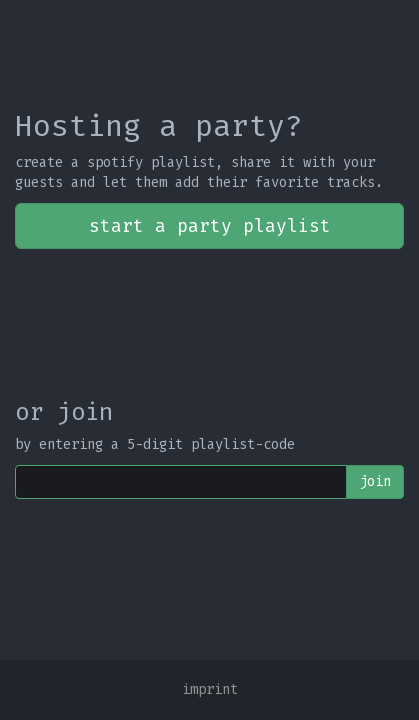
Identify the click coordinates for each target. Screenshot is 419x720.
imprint (210, 689)
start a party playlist (210, 226)
